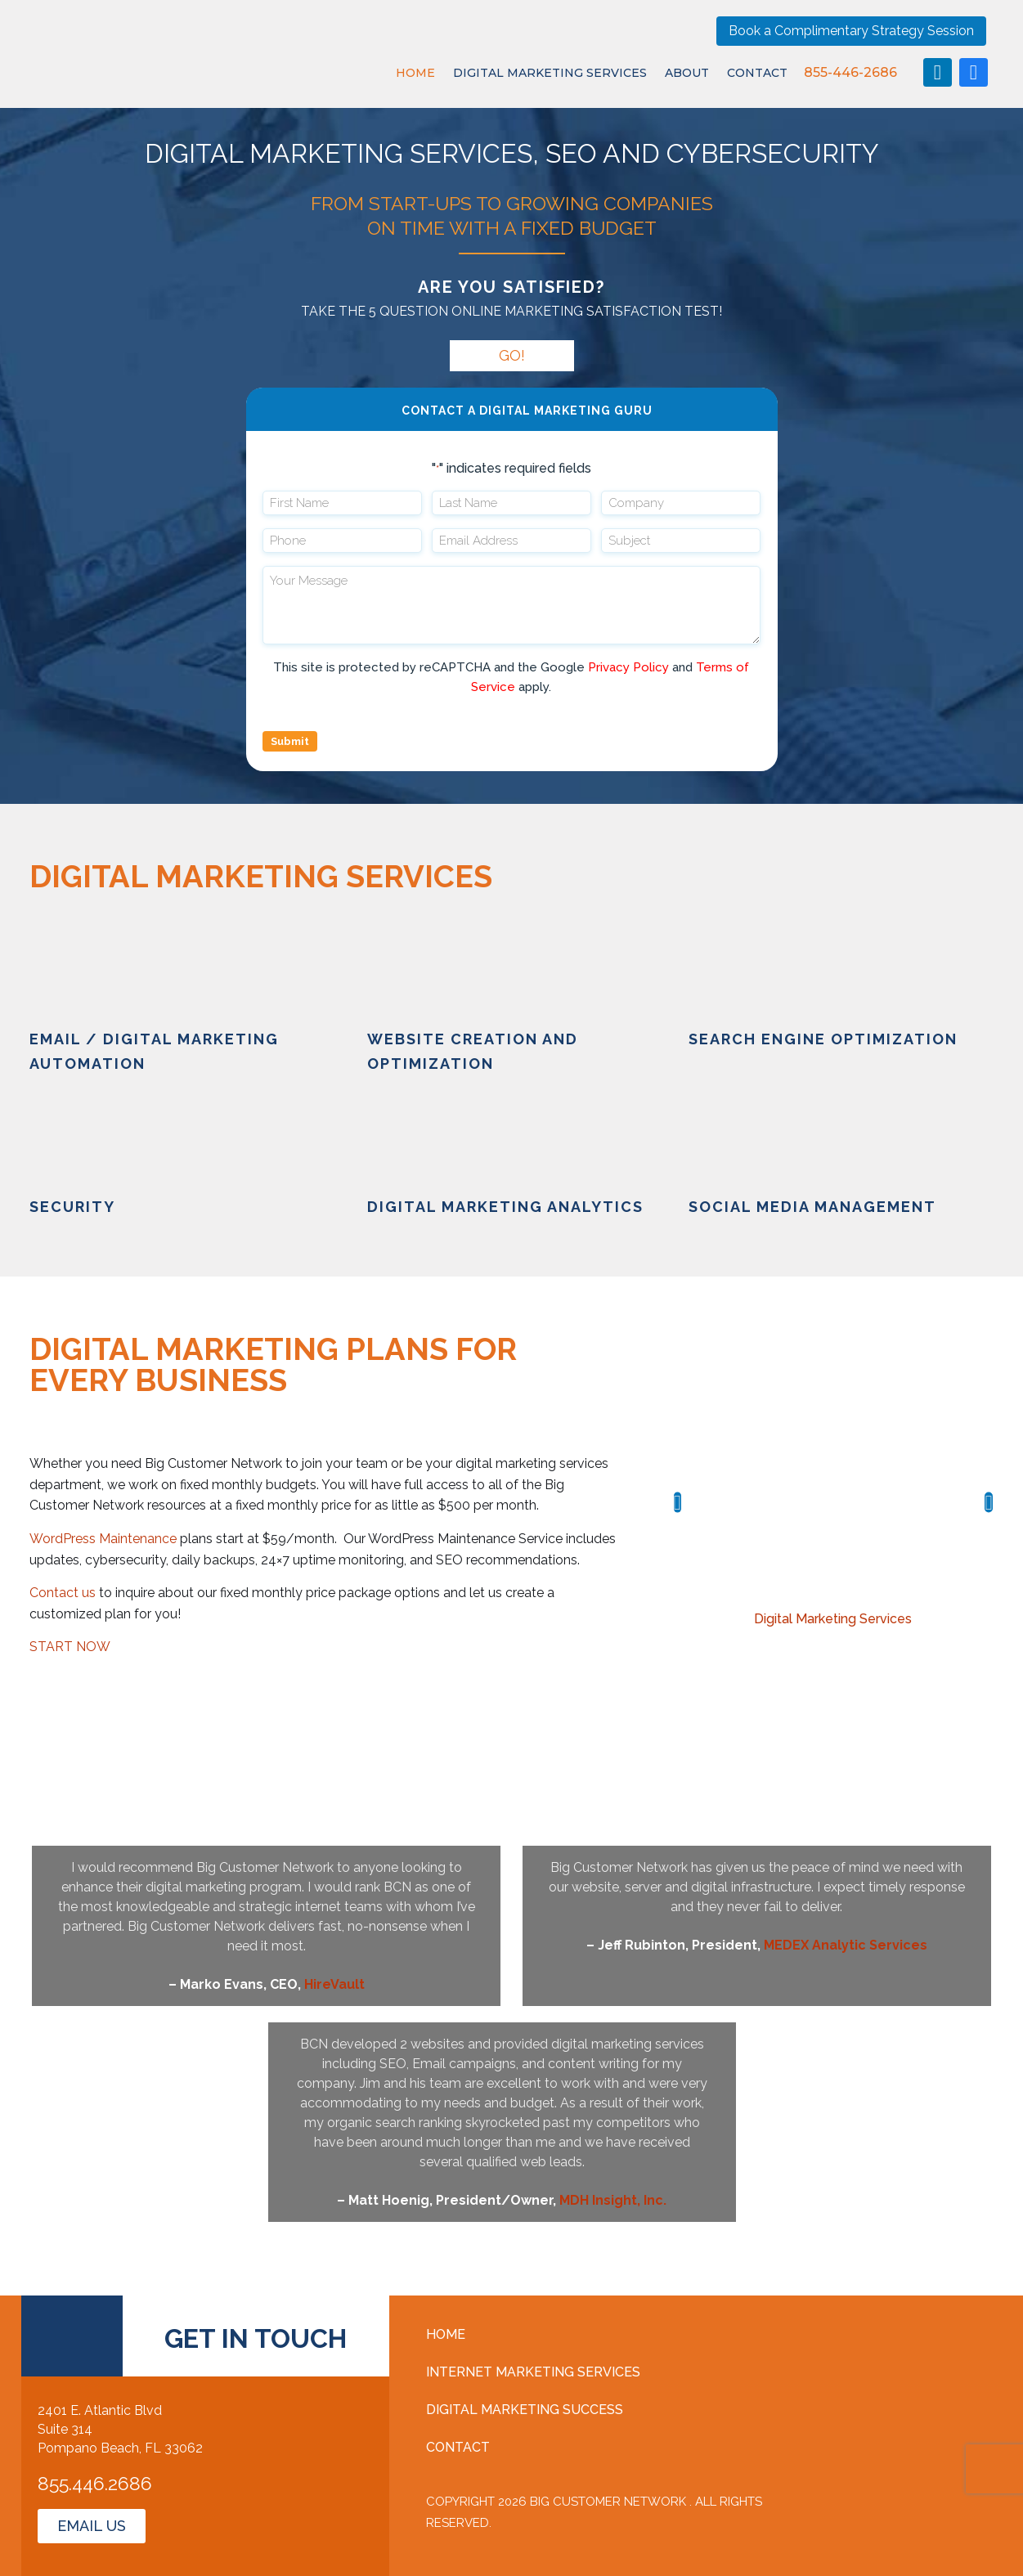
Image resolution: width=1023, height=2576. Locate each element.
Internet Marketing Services (533, 2372)
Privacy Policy (628, 667)
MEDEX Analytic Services (845, 1945)
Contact (757, 72)
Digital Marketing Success (524, 2409)
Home (415, 72)
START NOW (69, 1646)
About (687, 72)
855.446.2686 (95, 2483)
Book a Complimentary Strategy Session (851, 30)
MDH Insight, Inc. (612, 2200)
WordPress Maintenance (103, 1538)
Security (72, 1206)
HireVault (334, 1984)
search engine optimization (823, 1039)
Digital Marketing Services (550, 72)
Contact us (62, 1592)
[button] (677, 1502)
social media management (812, 1206)
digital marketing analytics (505, 1206)
